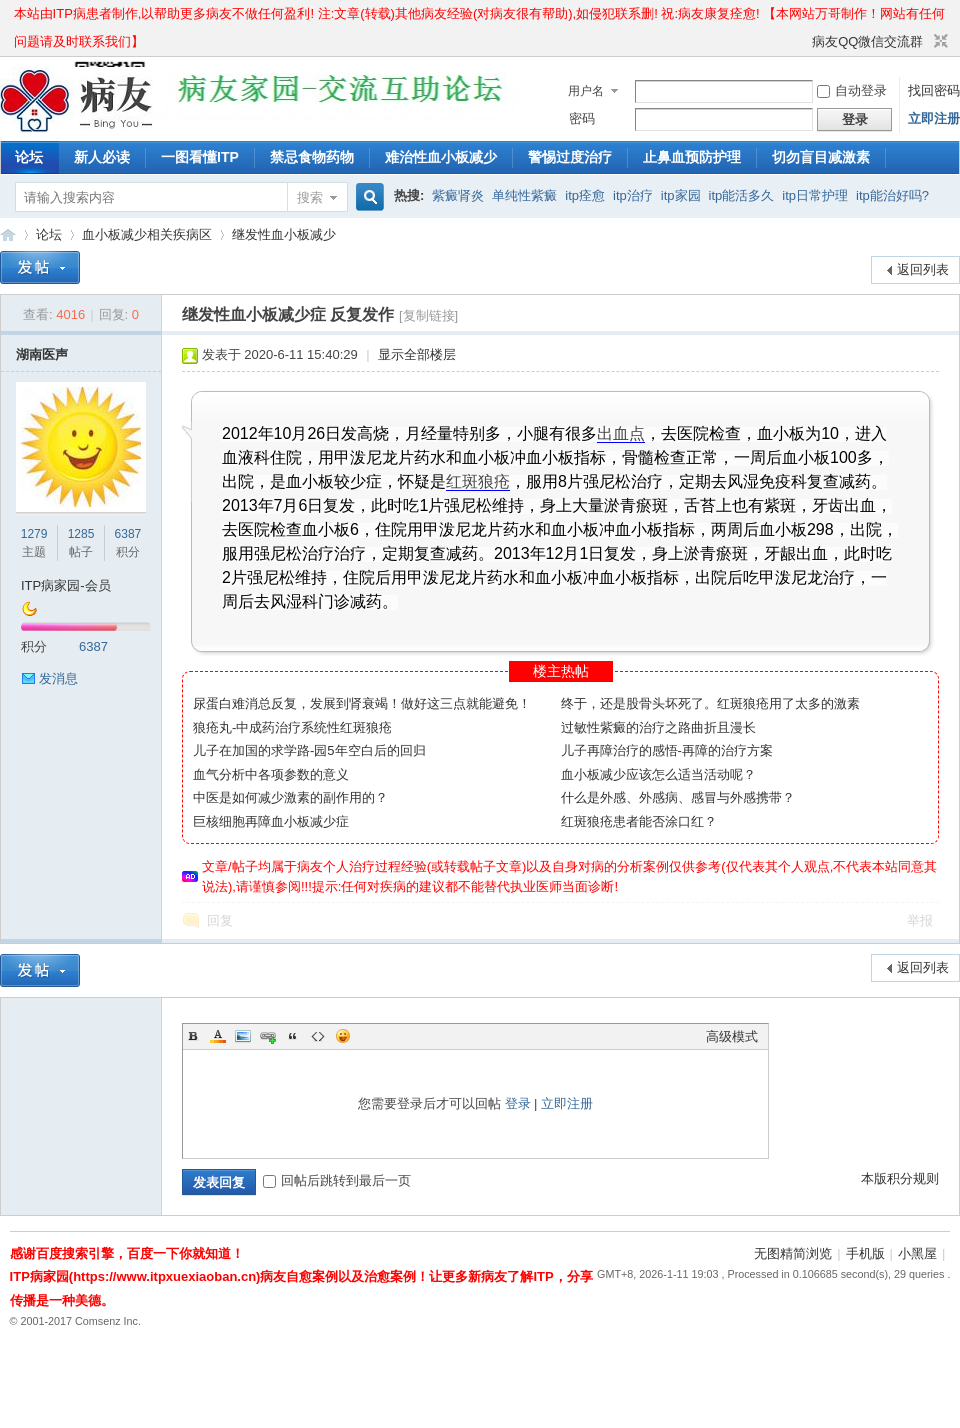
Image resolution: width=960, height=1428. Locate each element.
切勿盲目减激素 (821, 157)
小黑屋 (917, 1253)
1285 (81, 534)
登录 (518, 1103)
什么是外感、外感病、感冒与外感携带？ (678, 797)
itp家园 (681, 195)
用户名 (586, 91)
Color (218, 1036)
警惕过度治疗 (570, 157)
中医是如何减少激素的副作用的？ (290, 797)
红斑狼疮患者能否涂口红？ (639, 821)
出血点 (621, 433)
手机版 (865, 1253)
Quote (293, 1036)
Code (318, 1036)
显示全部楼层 (417, 354)
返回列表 (923, 269)
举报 (920, 920)
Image (243, 1036)
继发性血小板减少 (284, 234)
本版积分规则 (900, 1178)
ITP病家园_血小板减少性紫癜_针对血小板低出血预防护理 (8, 234)
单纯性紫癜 (524, 195)
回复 (220, 920)
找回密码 (934, 90)
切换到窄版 (938, 42)
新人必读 (102, 157)
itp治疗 (633, 195)
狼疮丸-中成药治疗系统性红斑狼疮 (292, 727)
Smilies (343, 1036)
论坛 (29, 157)
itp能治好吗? (892, 195)
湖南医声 (42, 354)
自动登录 (852, 90)
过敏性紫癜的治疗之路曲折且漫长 (658, 727)
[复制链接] (428, 315)
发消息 (58, 678)
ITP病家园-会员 (66, 585)
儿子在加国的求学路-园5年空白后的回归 (309, 750)
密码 (582, 118)
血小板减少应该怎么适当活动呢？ (658, 774)
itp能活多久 (742, 195)
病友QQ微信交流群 (867, 41)
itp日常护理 (815, 195)
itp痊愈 (585, 195)
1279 (34, 534)
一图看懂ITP (200, 157)
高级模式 (732, 1036)
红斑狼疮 (478, 481)
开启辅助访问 (803, 42)
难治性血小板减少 (441, 157)
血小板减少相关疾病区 (147, 234)
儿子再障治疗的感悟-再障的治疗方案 (667, 750)
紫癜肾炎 (458, 195)
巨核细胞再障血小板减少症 (271, 821)
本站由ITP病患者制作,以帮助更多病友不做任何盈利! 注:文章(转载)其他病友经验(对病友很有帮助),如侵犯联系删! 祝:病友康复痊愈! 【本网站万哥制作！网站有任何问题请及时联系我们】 (480, 17)
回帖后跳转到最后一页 (337, 1180)
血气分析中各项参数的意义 (271, 774)
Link (268, 1036)
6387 (128, 534)
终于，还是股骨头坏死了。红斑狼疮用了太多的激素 (710, 703)
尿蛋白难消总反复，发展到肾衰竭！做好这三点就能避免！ (362, 703)
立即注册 (934, 118)
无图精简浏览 (793, 1253)
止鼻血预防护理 (692, 157)
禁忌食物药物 (312, 157)
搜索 (310, 197)
